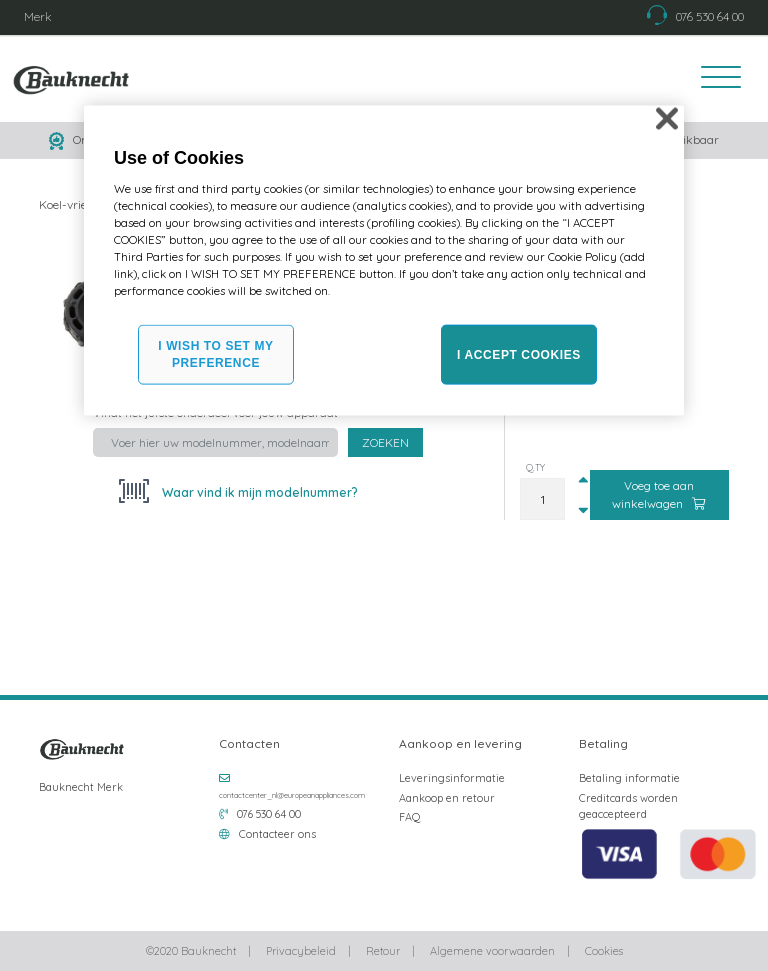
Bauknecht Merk (81, 787)
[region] (384, 260)
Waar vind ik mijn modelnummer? (258, 492)
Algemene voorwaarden (492, 951)
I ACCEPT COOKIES (519, 354)
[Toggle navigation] (715, 79)
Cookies (604, 951)
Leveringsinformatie (452, 778)
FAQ (410, 817)
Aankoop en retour (447, 798)
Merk (37, 16)
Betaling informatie (629, 778)
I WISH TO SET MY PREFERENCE (215, 354)
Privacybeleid (301, 951)
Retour (383, 951)
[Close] (667, 118)
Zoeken (385, 442)
